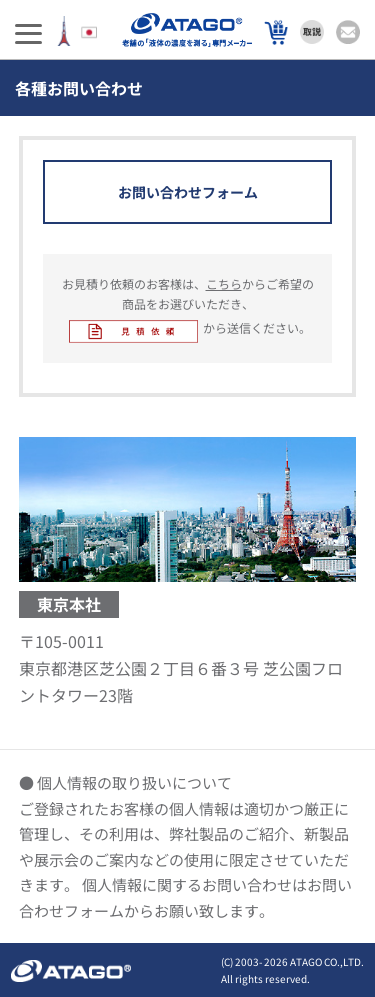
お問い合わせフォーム (188, 192)
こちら (224, 283)
